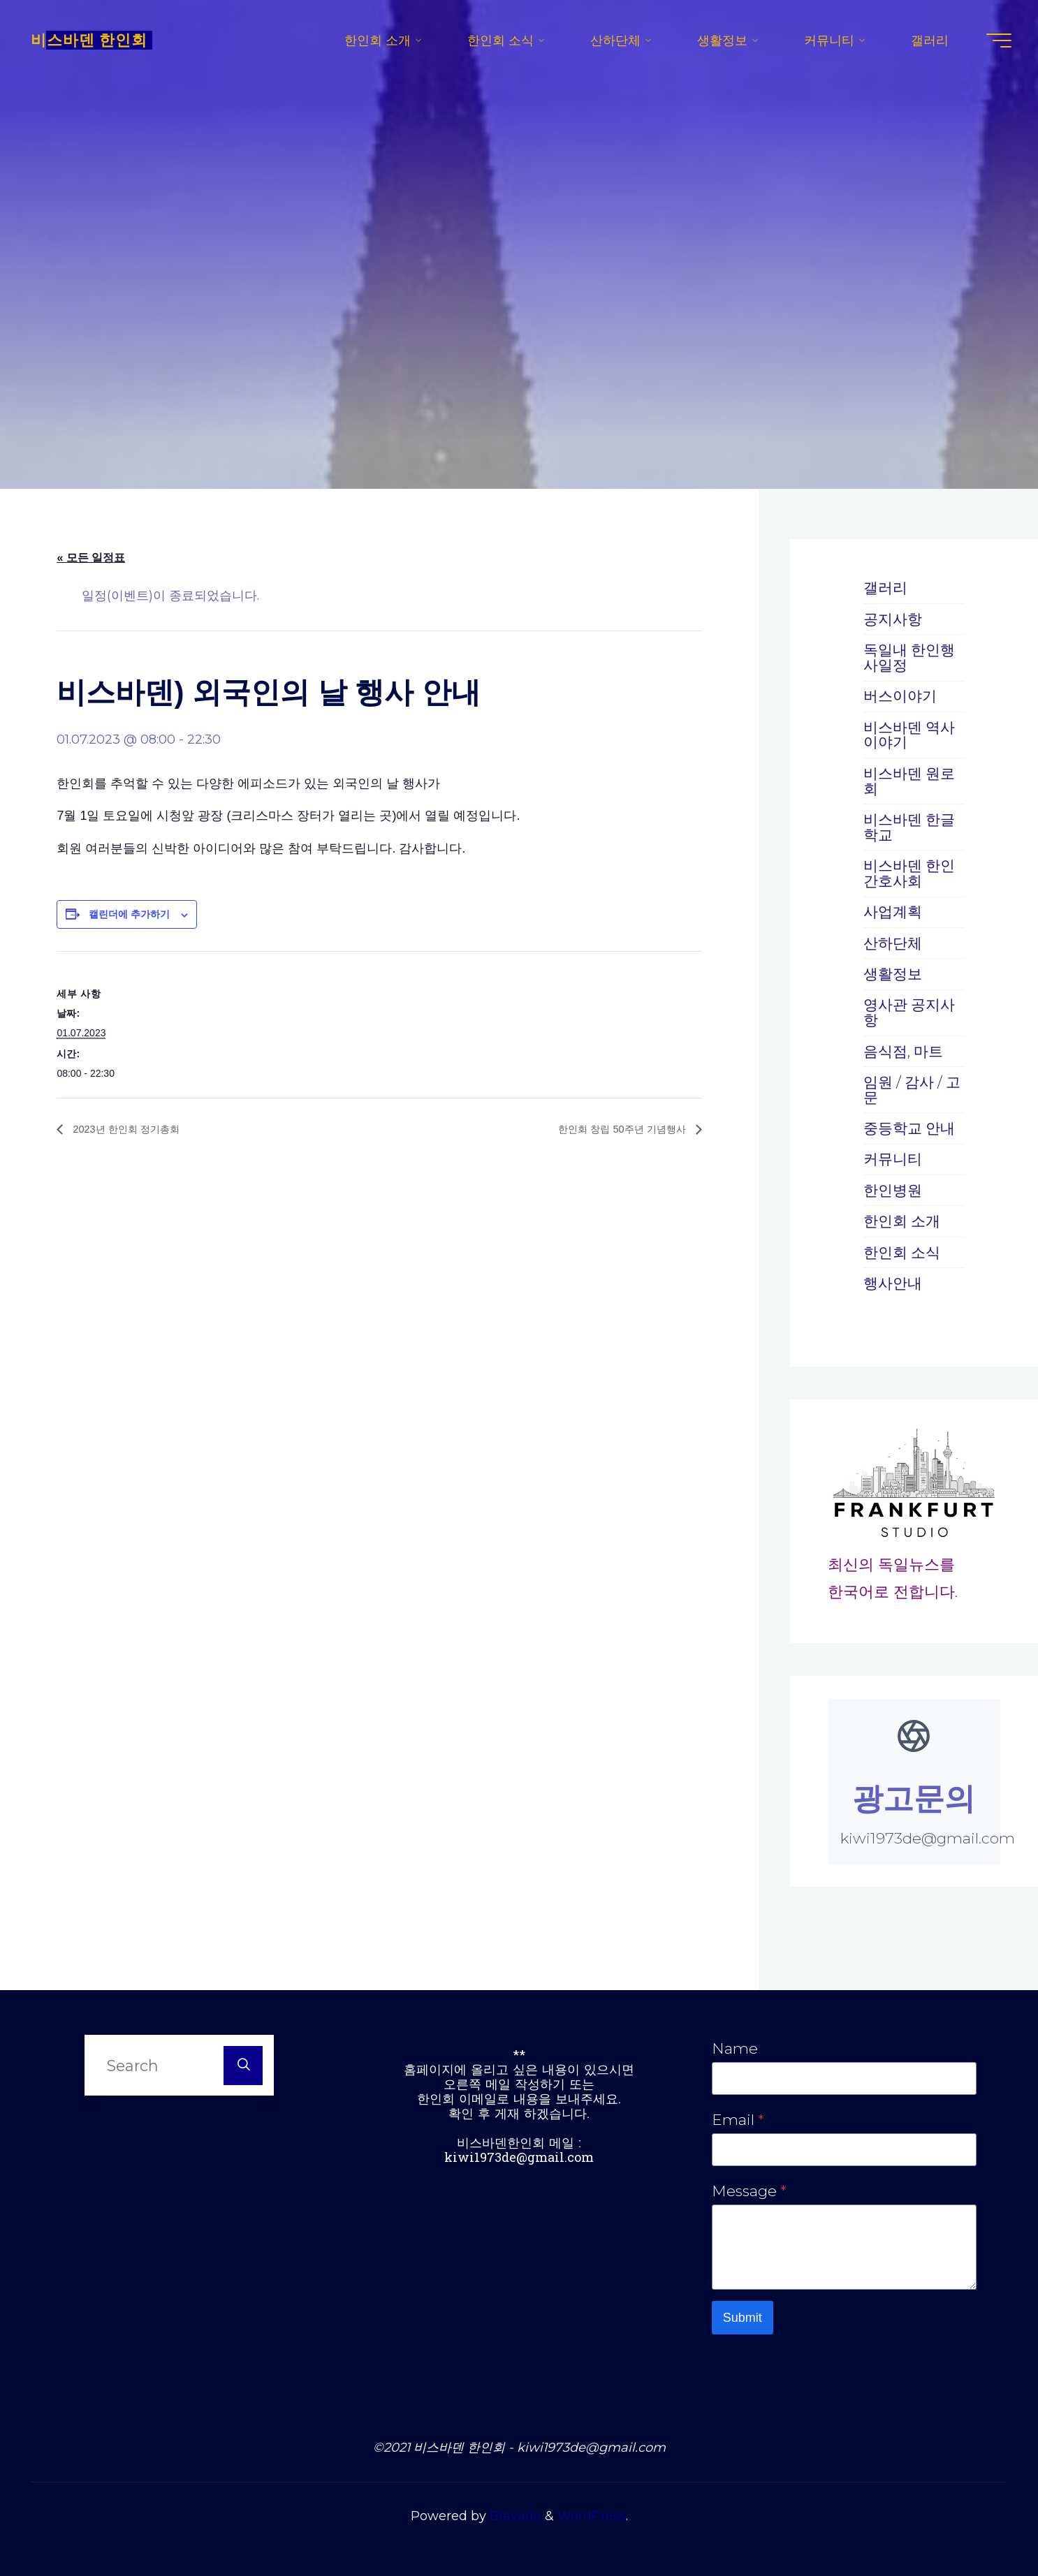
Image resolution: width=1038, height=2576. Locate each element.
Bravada (513, 2516)
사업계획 (894, 910)
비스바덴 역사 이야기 (911, 734)
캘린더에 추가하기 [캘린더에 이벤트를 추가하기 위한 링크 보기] (129, 914)
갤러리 (886, 587)
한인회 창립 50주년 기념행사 (615, 1129)
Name (735, 2045)
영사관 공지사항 (911, 1009)
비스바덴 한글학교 (911, 825)
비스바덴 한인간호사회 (911, 871)
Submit (742, 2318)
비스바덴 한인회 (94, 41)
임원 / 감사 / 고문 (905, 1086)
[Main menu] (994, 42)
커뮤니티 (894, 1156)
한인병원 (894, 1187)
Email (738, 2116)
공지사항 (894, 619)
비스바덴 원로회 (911, 780)
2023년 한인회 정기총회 (131, 1129)
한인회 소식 (903, 1248)
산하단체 (894, 941)
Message (749, 2188)
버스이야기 (901, 695)
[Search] (243, 2061)
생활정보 (894, 971)
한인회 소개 (903, 1218)
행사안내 (894, 1279)
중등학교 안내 (911, 1125)
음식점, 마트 (905, 1048)
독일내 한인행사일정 (911, 657)
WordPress (591, 2516)
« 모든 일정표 (91, 558)
